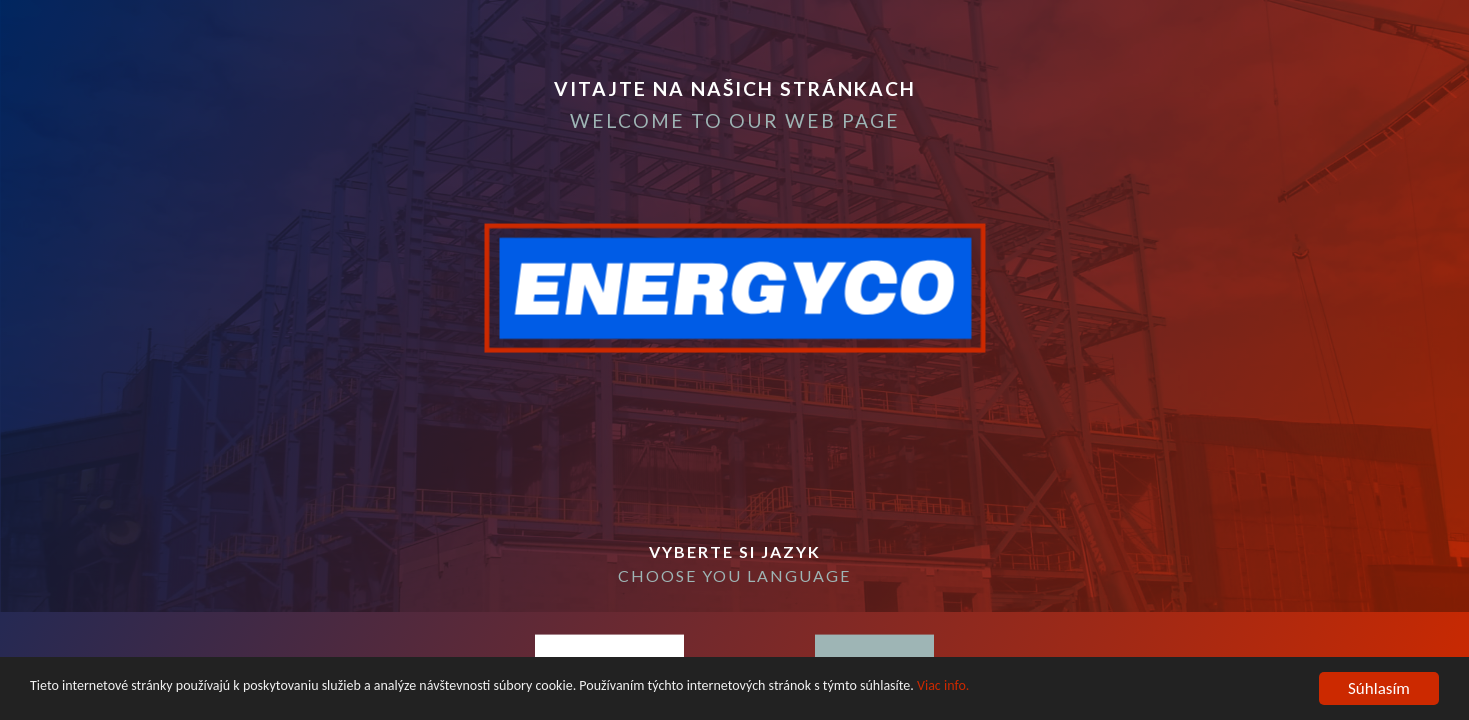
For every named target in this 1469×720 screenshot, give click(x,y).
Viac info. (943, 689)
